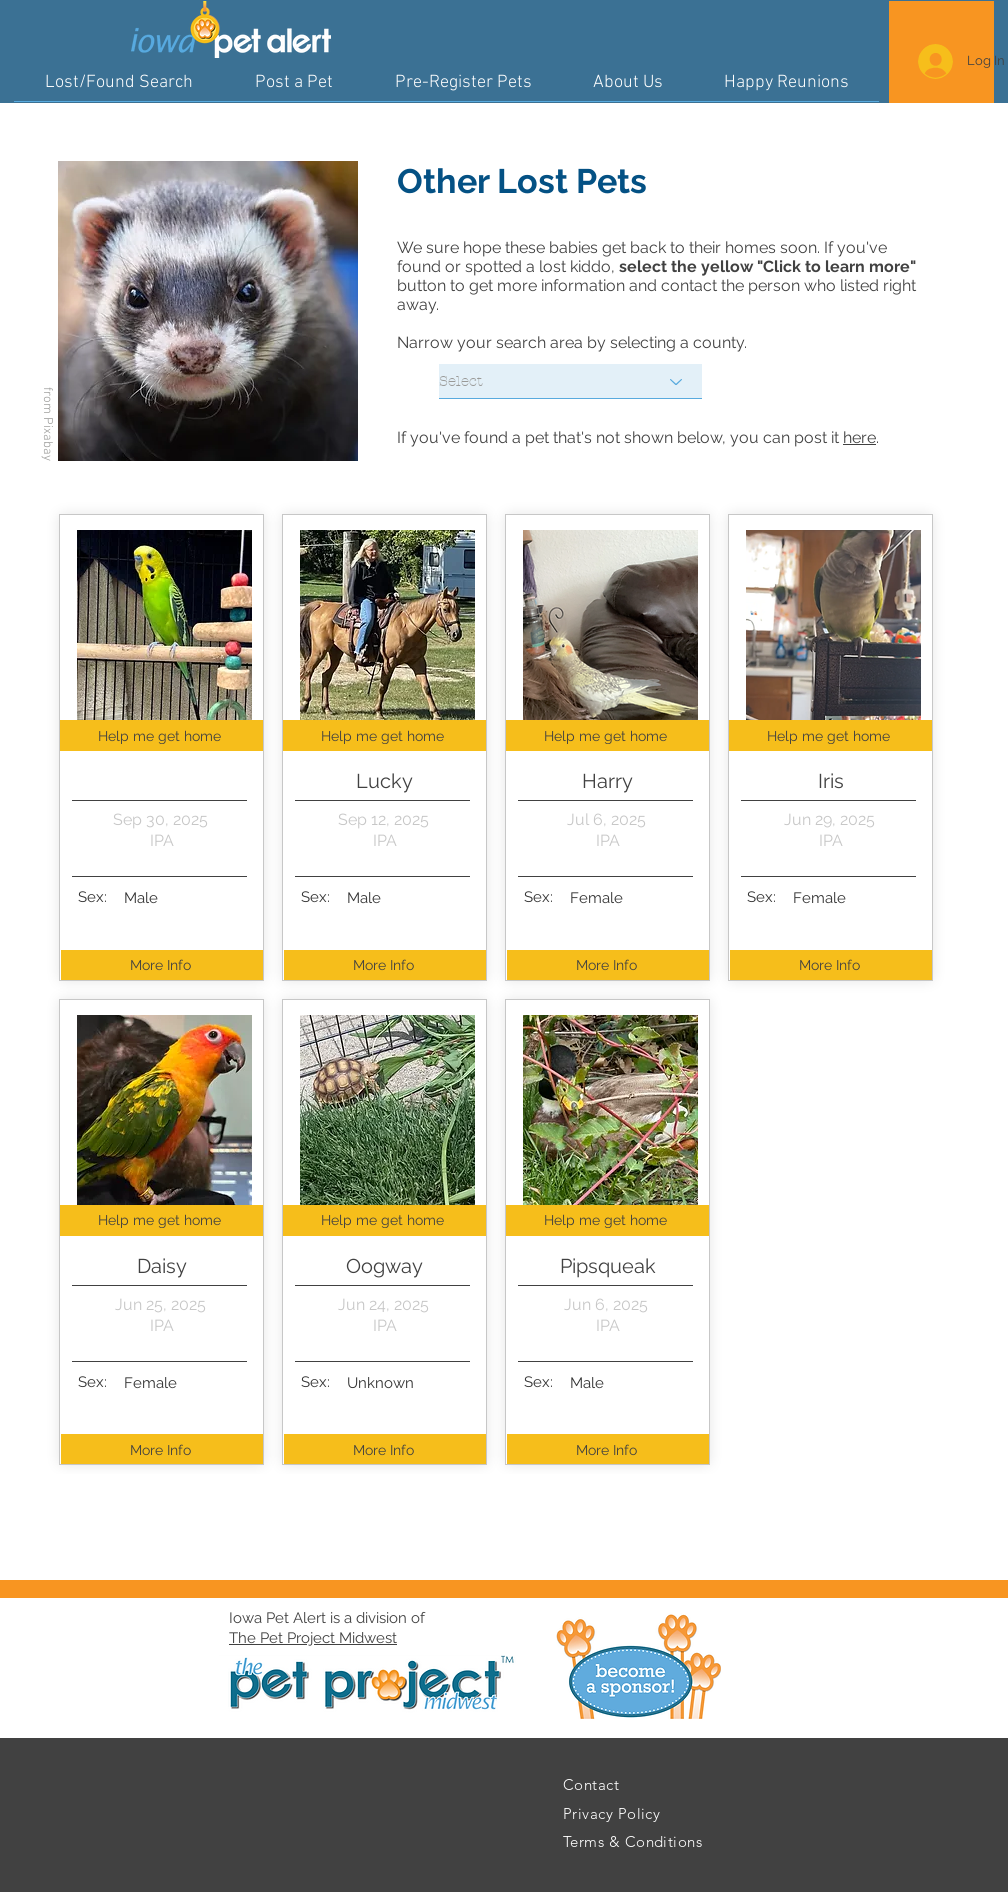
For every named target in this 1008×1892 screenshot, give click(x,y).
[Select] (570, 381)
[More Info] (162, 965)
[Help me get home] (161, 735)
